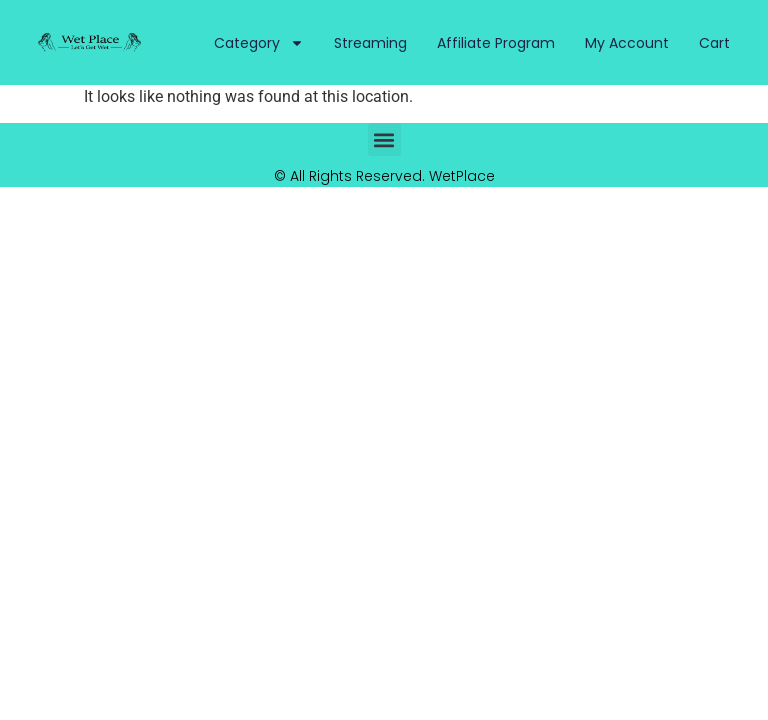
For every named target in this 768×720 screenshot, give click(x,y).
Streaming (370, 43)
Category (259, 43)
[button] (384, 139)
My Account (627, 43)
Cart (714, 43)
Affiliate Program (496, 43)
